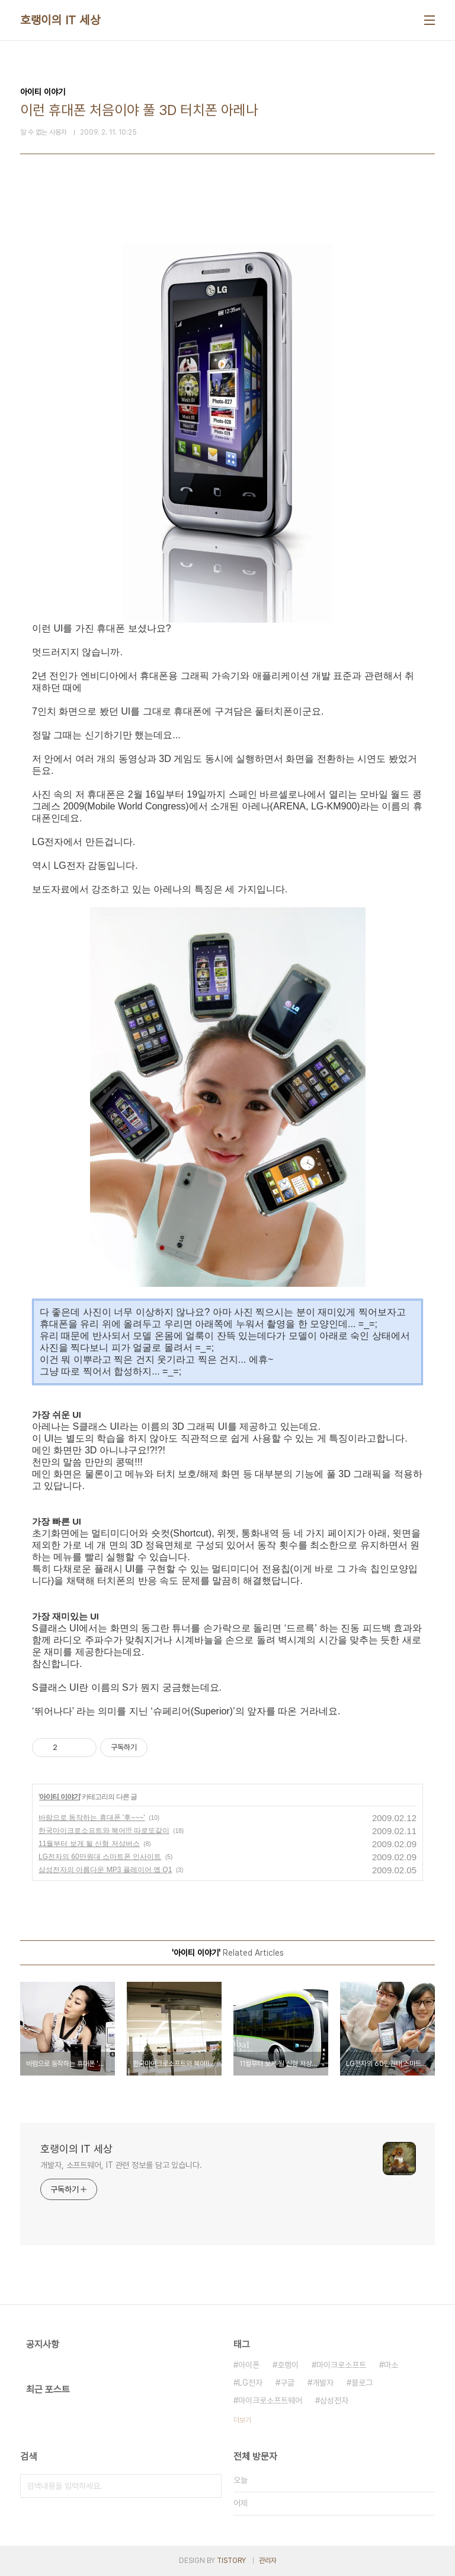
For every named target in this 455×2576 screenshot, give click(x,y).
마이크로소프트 (341, 2365)
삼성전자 (334, 2400)
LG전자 (250, 2382)
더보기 (242, 2420)
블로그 (362, 2382)
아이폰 (248, 2365)
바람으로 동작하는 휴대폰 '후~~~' (92, 1817)
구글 (287, 2382)
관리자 (268, 2560)
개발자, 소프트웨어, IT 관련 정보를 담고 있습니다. (121, 2165)
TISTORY (231, 2560)
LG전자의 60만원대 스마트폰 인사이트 (100, 1857)
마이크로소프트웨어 (270, 2400)
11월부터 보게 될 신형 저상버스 (89, 1843)
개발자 (323, 2382)
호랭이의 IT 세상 (60, 20)
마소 (391, 2365)
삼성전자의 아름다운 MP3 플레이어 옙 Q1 (105, 1870)
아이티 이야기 (59, 1797)
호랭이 (288, 2365)
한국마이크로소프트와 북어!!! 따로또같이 (104, 1830)
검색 (209, 2486)
